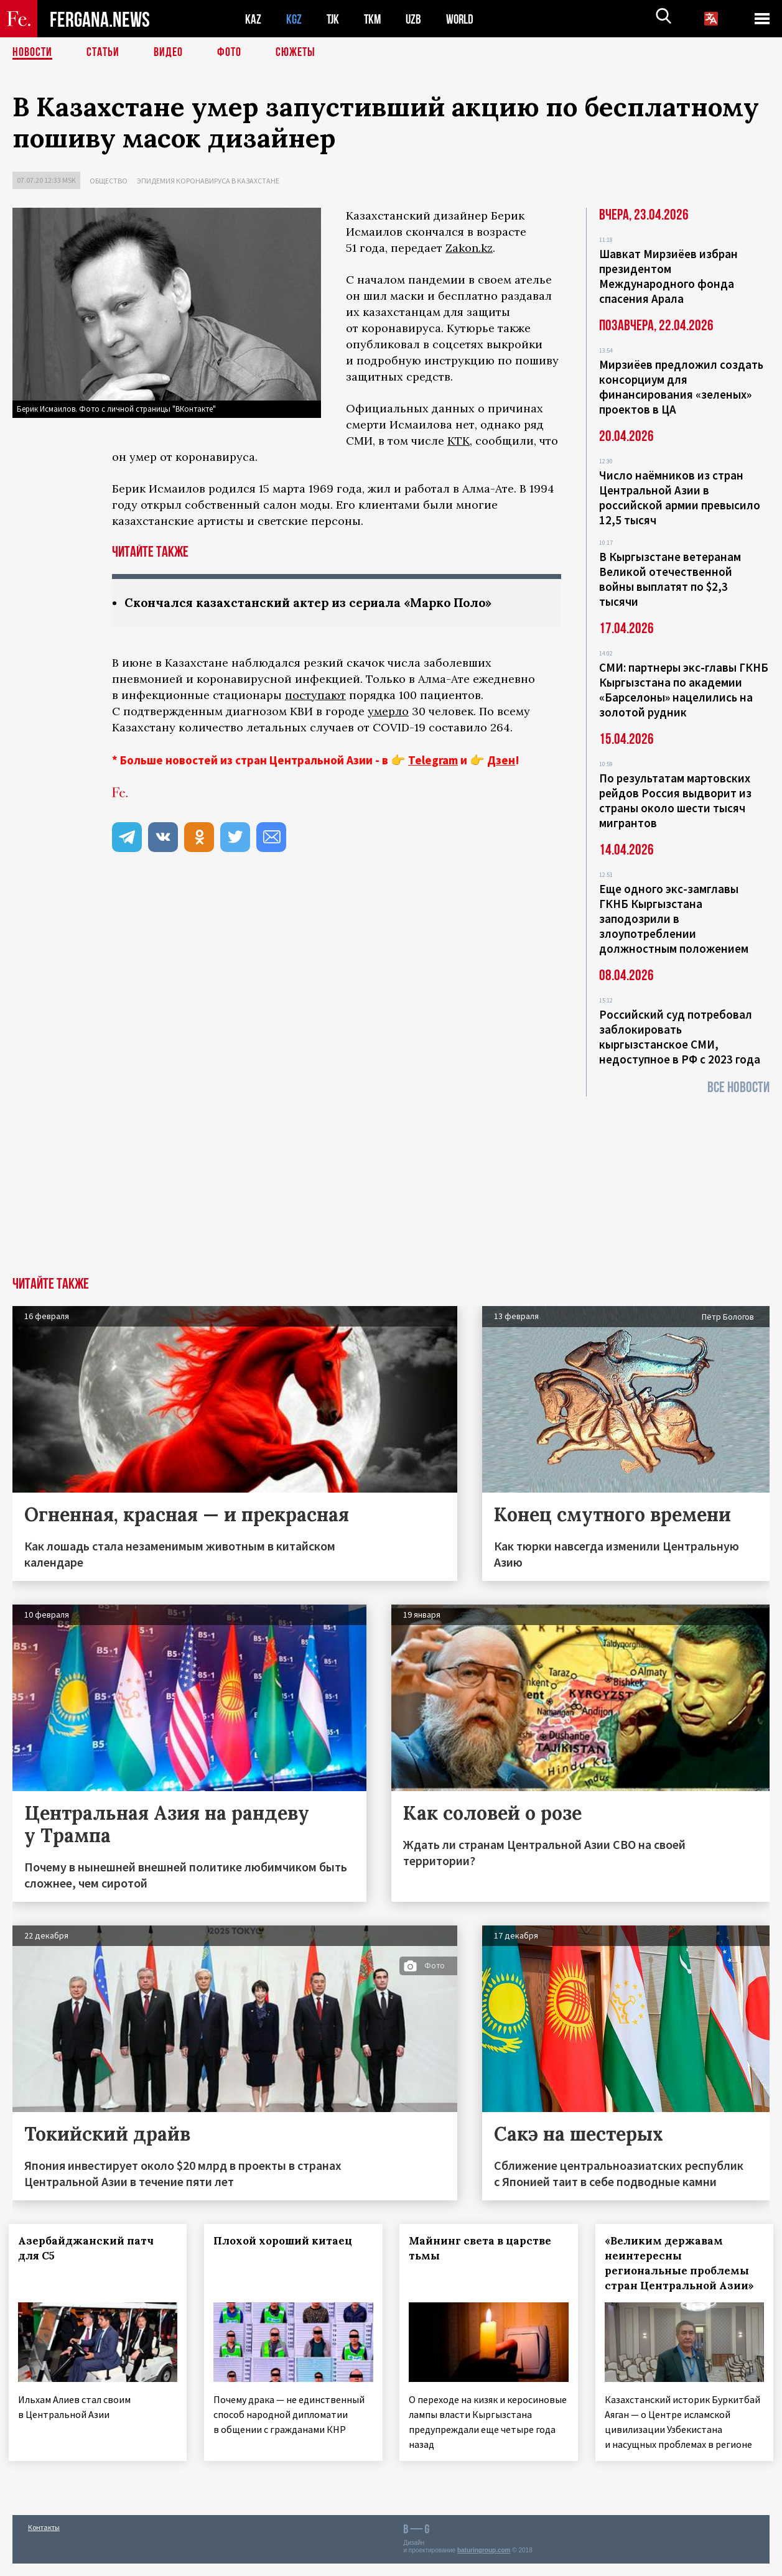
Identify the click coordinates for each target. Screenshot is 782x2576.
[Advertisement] (391, 1183)
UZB (417, 19)
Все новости (738, 1087)
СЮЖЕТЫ (295, 53)
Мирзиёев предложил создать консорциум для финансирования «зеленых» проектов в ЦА (681, 387)
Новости (32, 53)
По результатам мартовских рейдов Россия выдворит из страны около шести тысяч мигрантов (675, 800)
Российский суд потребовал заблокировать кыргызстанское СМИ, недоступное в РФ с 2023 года (679, 1037)
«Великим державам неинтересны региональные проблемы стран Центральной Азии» (683, 2263)
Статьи (102, 53)
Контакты (44, 2539)
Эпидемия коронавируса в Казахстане (208, 180)
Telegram (433, 760)
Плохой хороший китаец (286, 2241)
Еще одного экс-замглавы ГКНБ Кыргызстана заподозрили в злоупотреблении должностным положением (673, 918)
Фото (229, 53)
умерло (388, 711)
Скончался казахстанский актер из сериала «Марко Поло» (316, 602)
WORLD (464, 19)
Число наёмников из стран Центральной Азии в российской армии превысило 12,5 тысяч (679, 497)
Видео (168, 53)
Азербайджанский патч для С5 (89, 2248)
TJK (334, 19)
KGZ (294, 19)
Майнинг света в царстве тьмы (484, 2248)
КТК (458, 440)
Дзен (501, 760)
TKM (375, 19)
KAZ (253, 19)
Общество (109, 180)
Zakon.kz (469, 248)
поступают (315, 695)
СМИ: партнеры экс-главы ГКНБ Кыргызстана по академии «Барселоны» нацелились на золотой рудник (683, 690)
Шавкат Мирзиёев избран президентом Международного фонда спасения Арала (668, 276)
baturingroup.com (484, 2562)
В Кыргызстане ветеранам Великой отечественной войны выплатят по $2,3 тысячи (670, 579)
